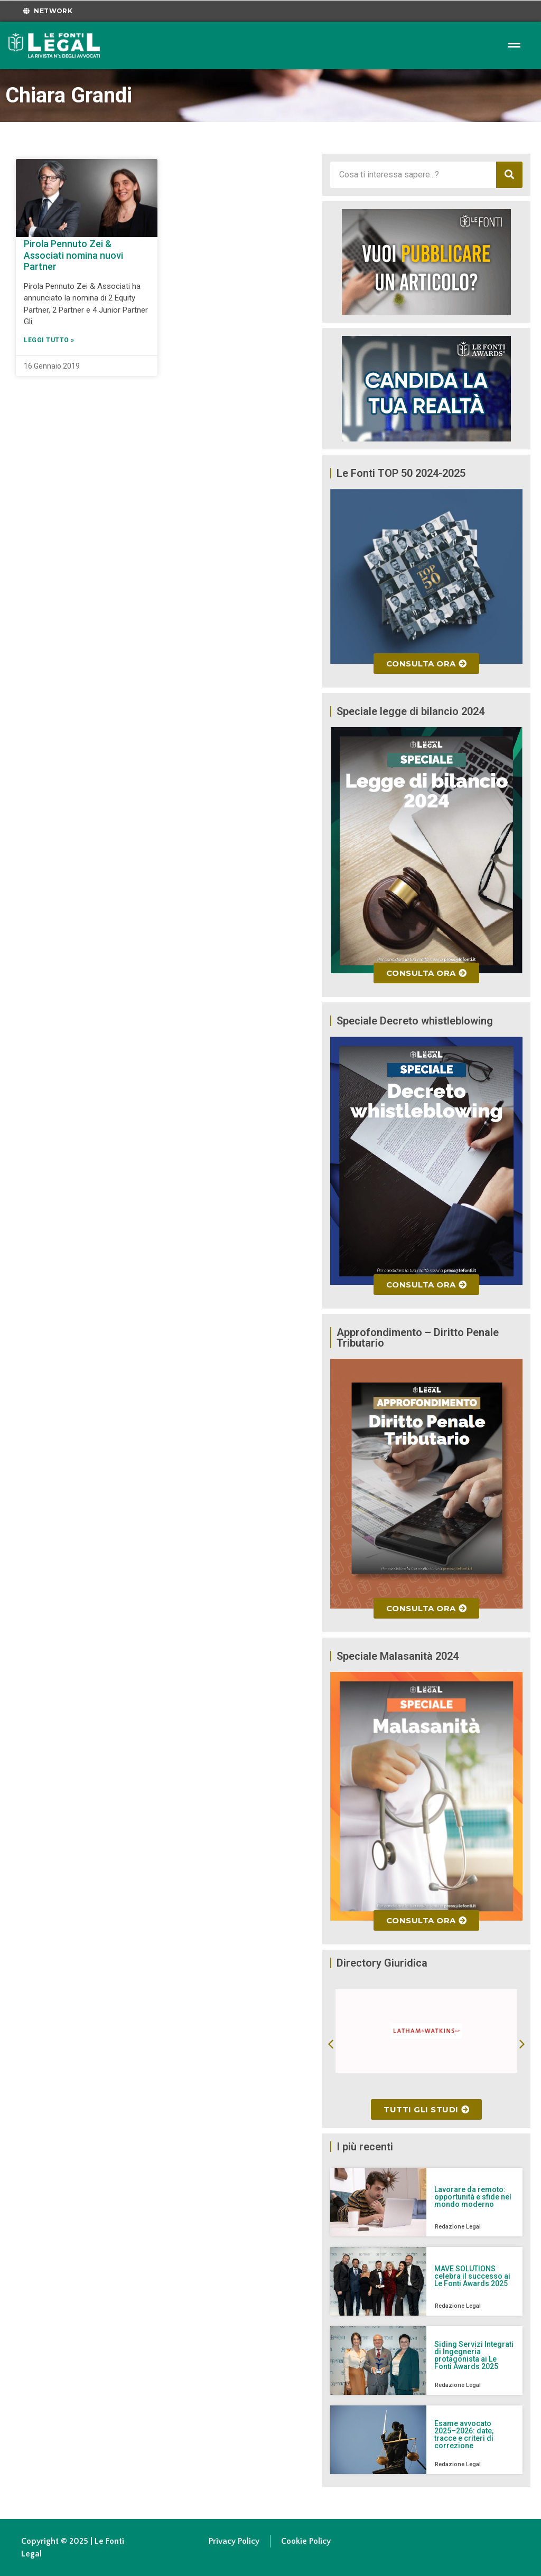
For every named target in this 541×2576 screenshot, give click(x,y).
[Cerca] (509, 175)
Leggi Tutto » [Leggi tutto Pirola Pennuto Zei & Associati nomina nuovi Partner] (49, 340)
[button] (331, 2044)
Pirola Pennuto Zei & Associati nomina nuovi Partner (73, 255)
